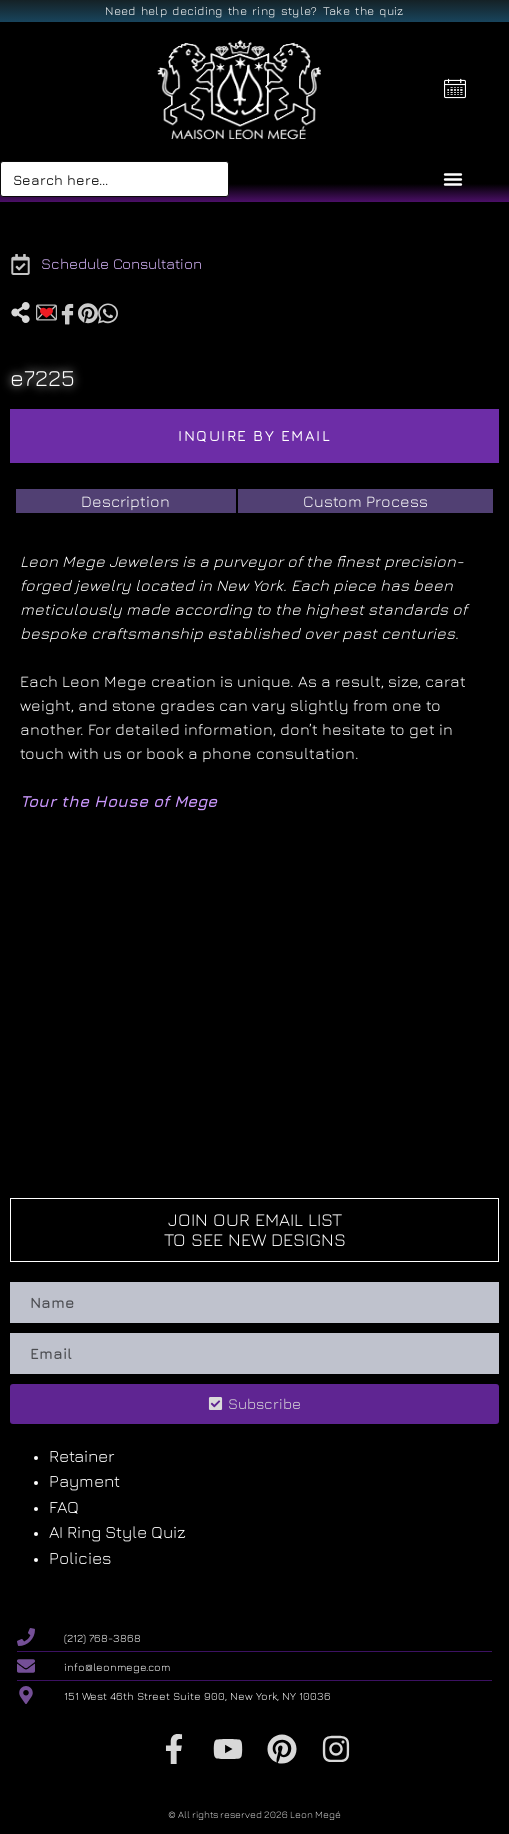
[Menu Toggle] (453, 179)
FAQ (64, 1507)
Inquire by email (254, 435)
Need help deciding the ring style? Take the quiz (254, 10)
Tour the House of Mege (118, 801)
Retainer (81, 1456)
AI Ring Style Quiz (117, 1532)
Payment (84, 1481)
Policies (80, 1558)
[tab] (126, 501)
